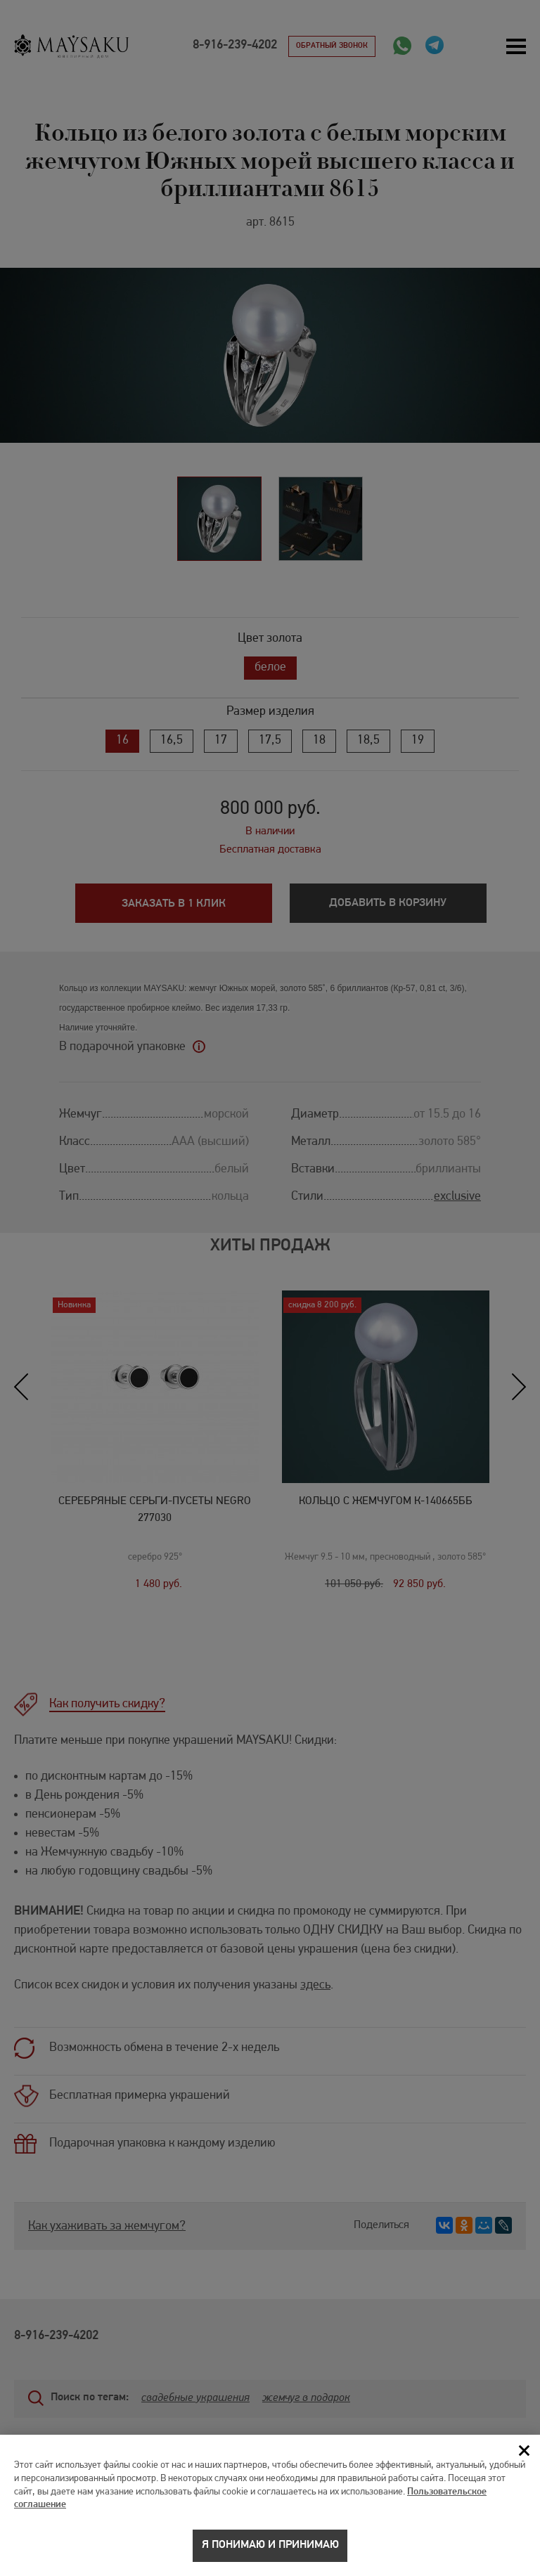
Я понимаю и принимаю (270, 2552)
